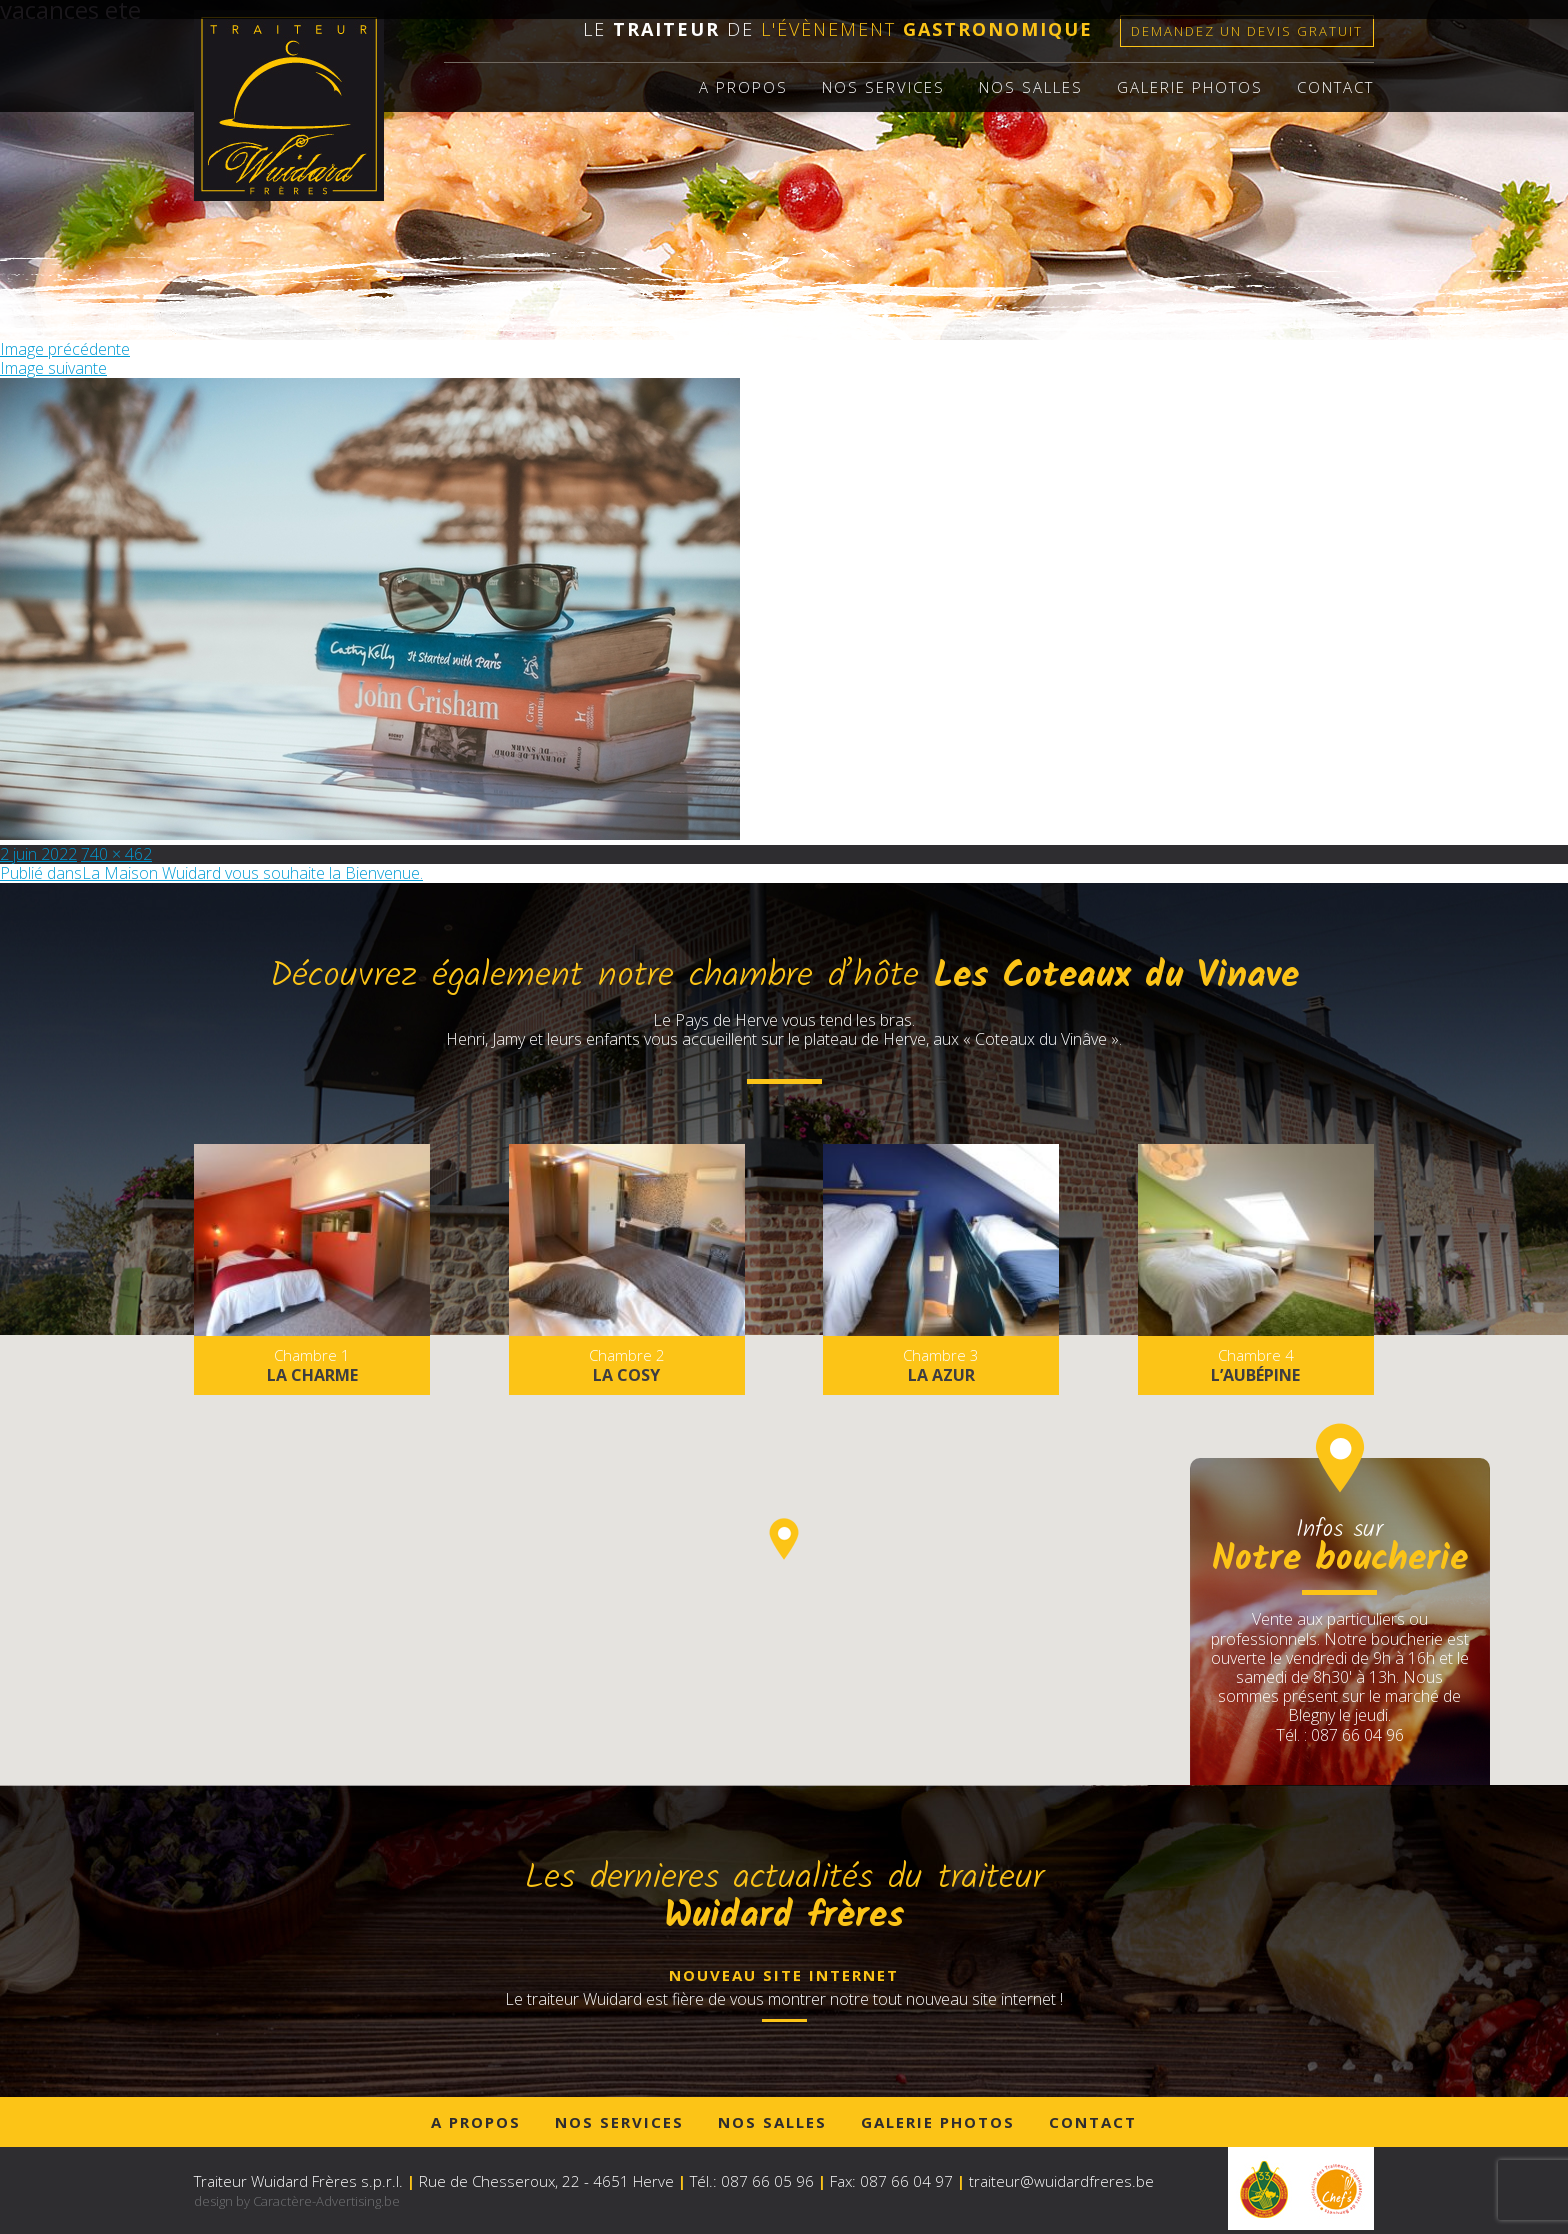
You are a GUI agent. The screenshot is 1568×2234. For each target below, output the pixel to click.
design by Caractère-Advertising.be (297, 2201)
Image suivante (53, 368)
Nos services (883, 87)
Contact (1335, 87)
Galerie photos (1190, 87)
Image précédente (65, 349)
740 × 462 (116, 854)
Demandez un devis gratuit (1247, 31)
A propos (743, 87)
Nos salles (1031, 87)
